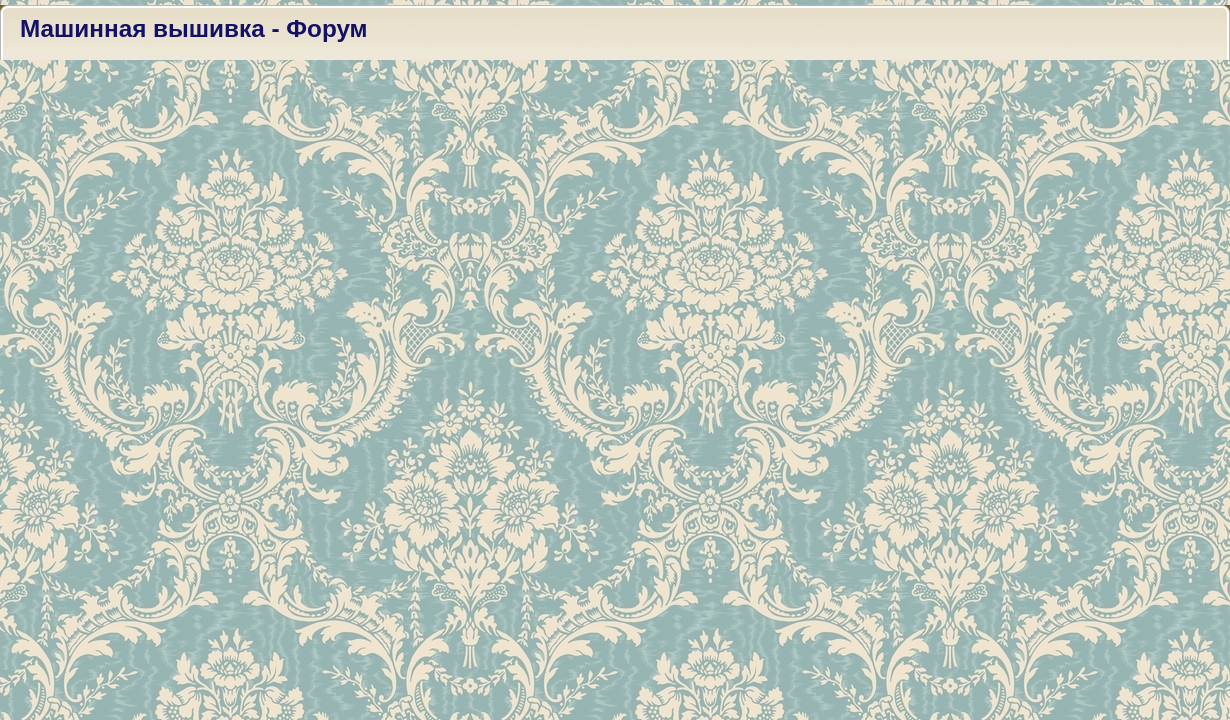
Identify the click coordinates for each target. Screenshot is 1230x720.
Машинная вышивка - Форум (194, 28)
